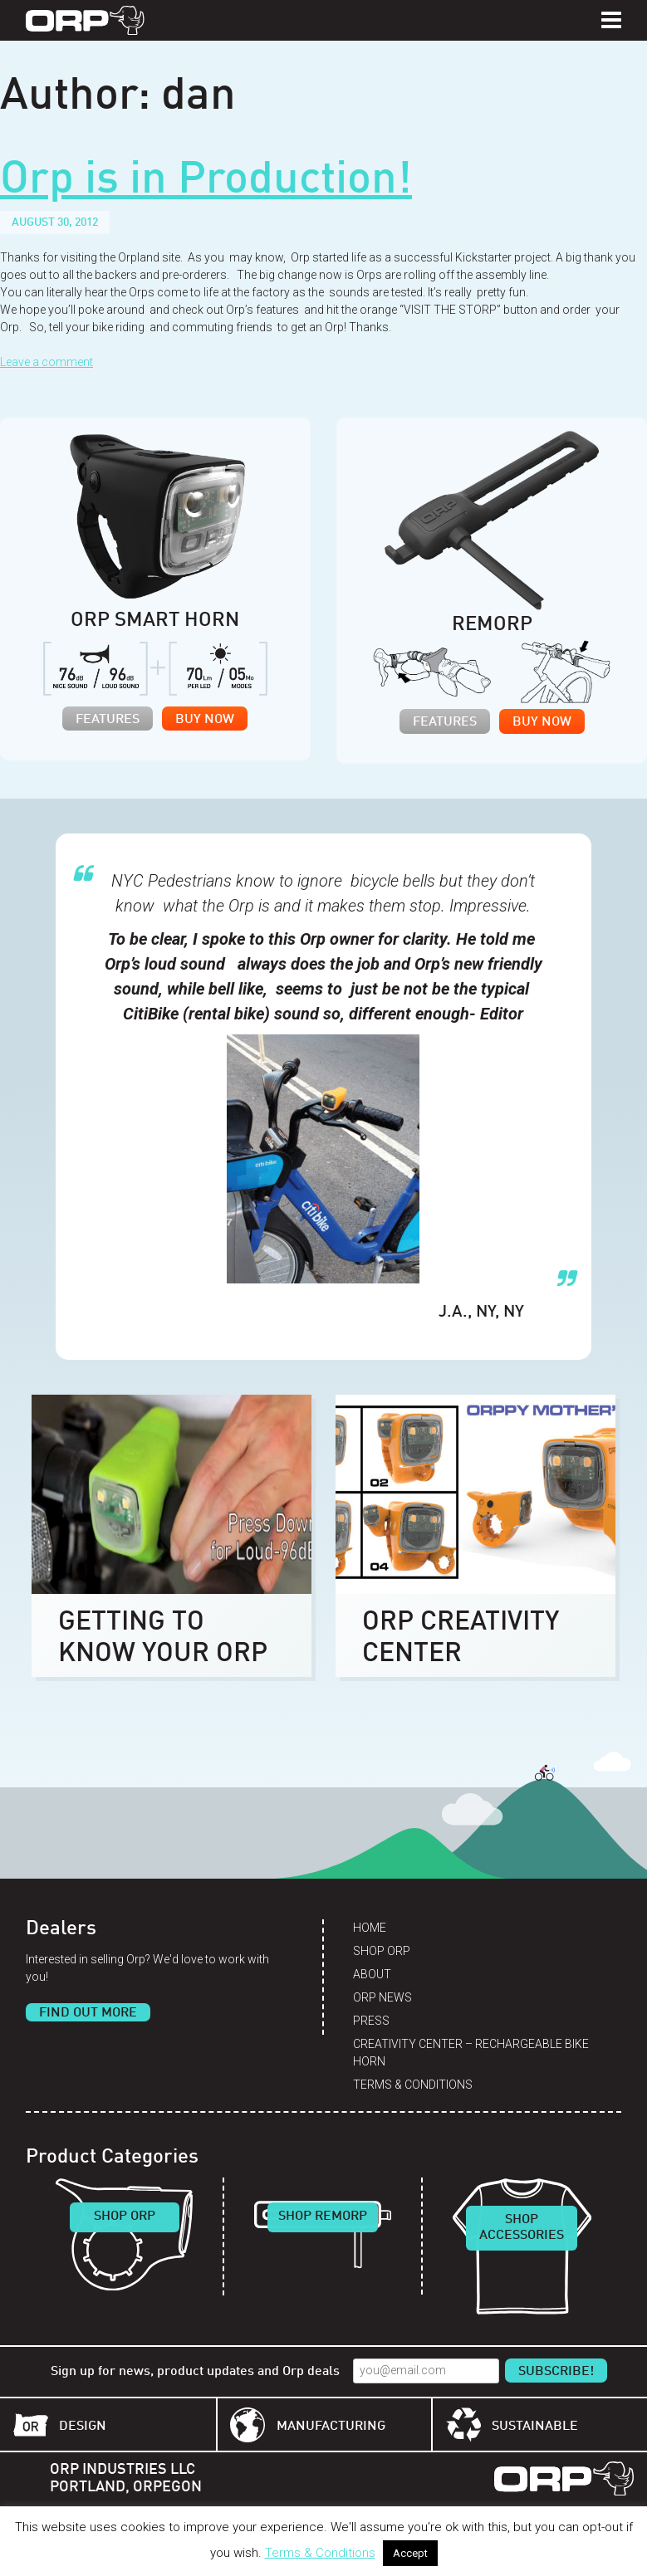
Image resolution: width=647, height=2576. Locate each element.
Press (371, 2020)
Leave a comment (46, 362)
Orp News (382, 1997)
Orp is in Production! (206, 181)
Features (108, 719)
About (372, 1974)
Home (369, 1927)
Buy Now (204, 719)
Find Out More (88, 2013)
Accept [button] (410, 2553)
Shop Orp (381, 1951)
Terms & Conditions (413, 2084)
